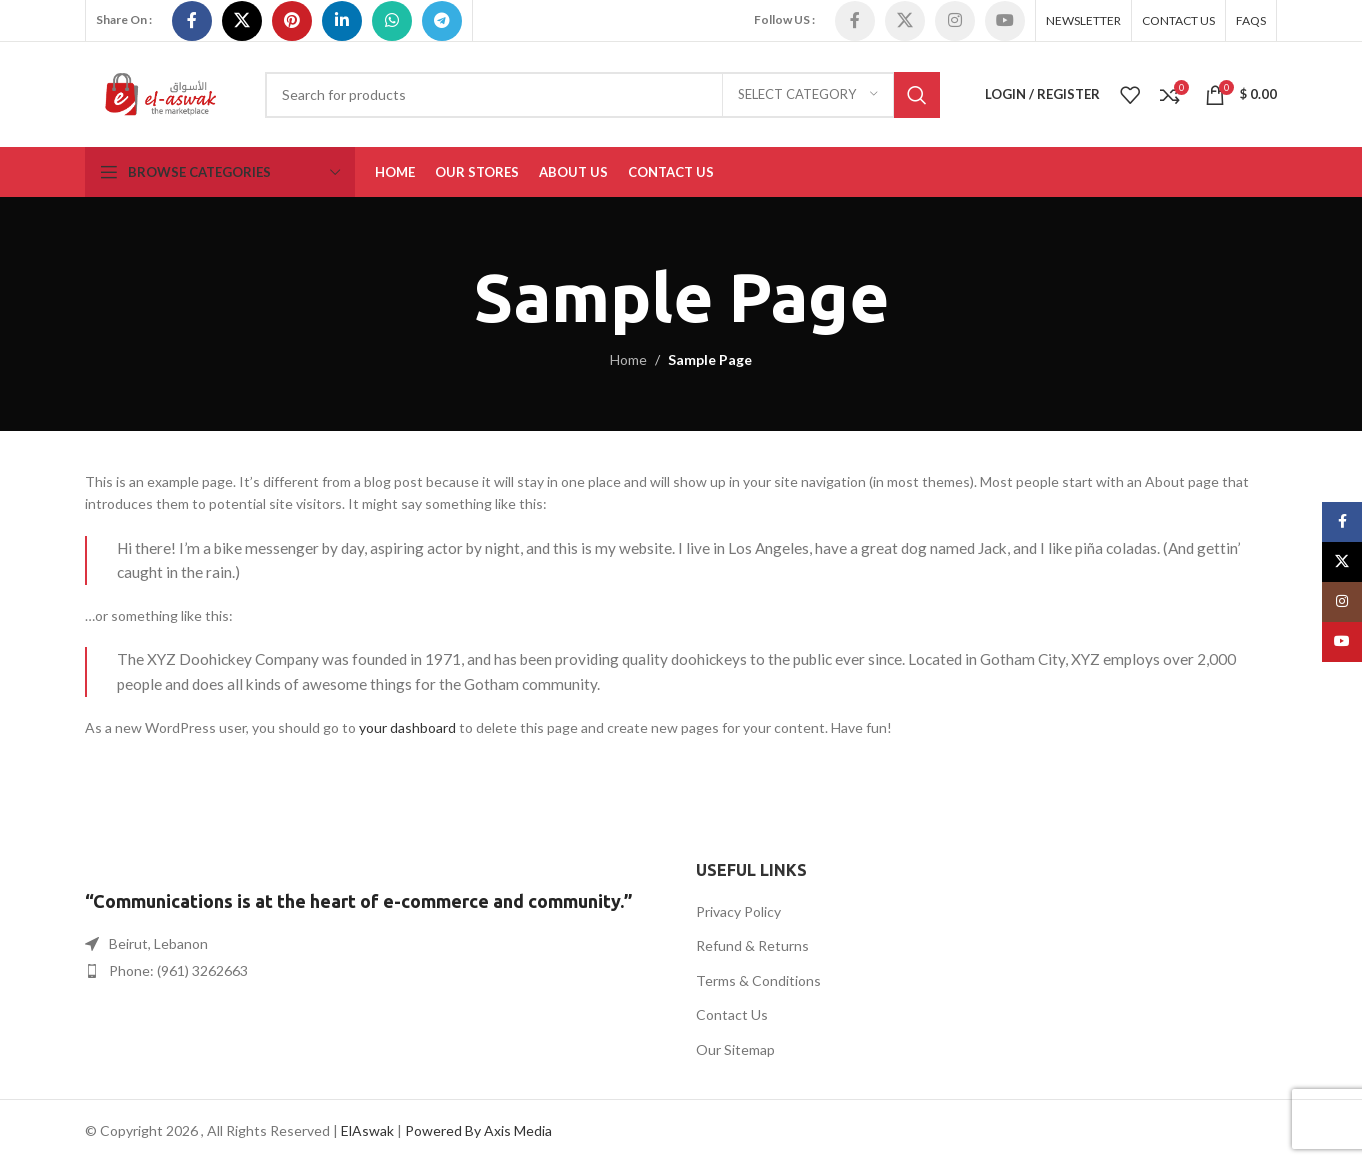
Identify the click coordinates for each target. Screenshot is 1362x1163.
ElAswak (367, 1130)
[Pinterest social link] (292, 21)
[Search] (602, 95)
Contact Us (732, 1014)
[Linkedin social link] (342, 21)
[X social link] (242, 21)
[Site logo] (160, 92)
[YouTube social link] (1005, 21)
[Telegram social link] (442, 21)
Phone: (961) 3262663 (178, 970)
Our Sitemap (735, 1049)
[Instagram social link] (955, 21)
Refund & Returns (752, 945)
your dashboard (407, 727)
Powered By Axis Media (478, 1130)
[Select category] (808, 95)
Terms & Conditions (758, 980)
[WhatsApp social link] (392, 21)
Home (628, 359)
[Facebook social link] (192, 21)
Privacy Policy (738, 911)
